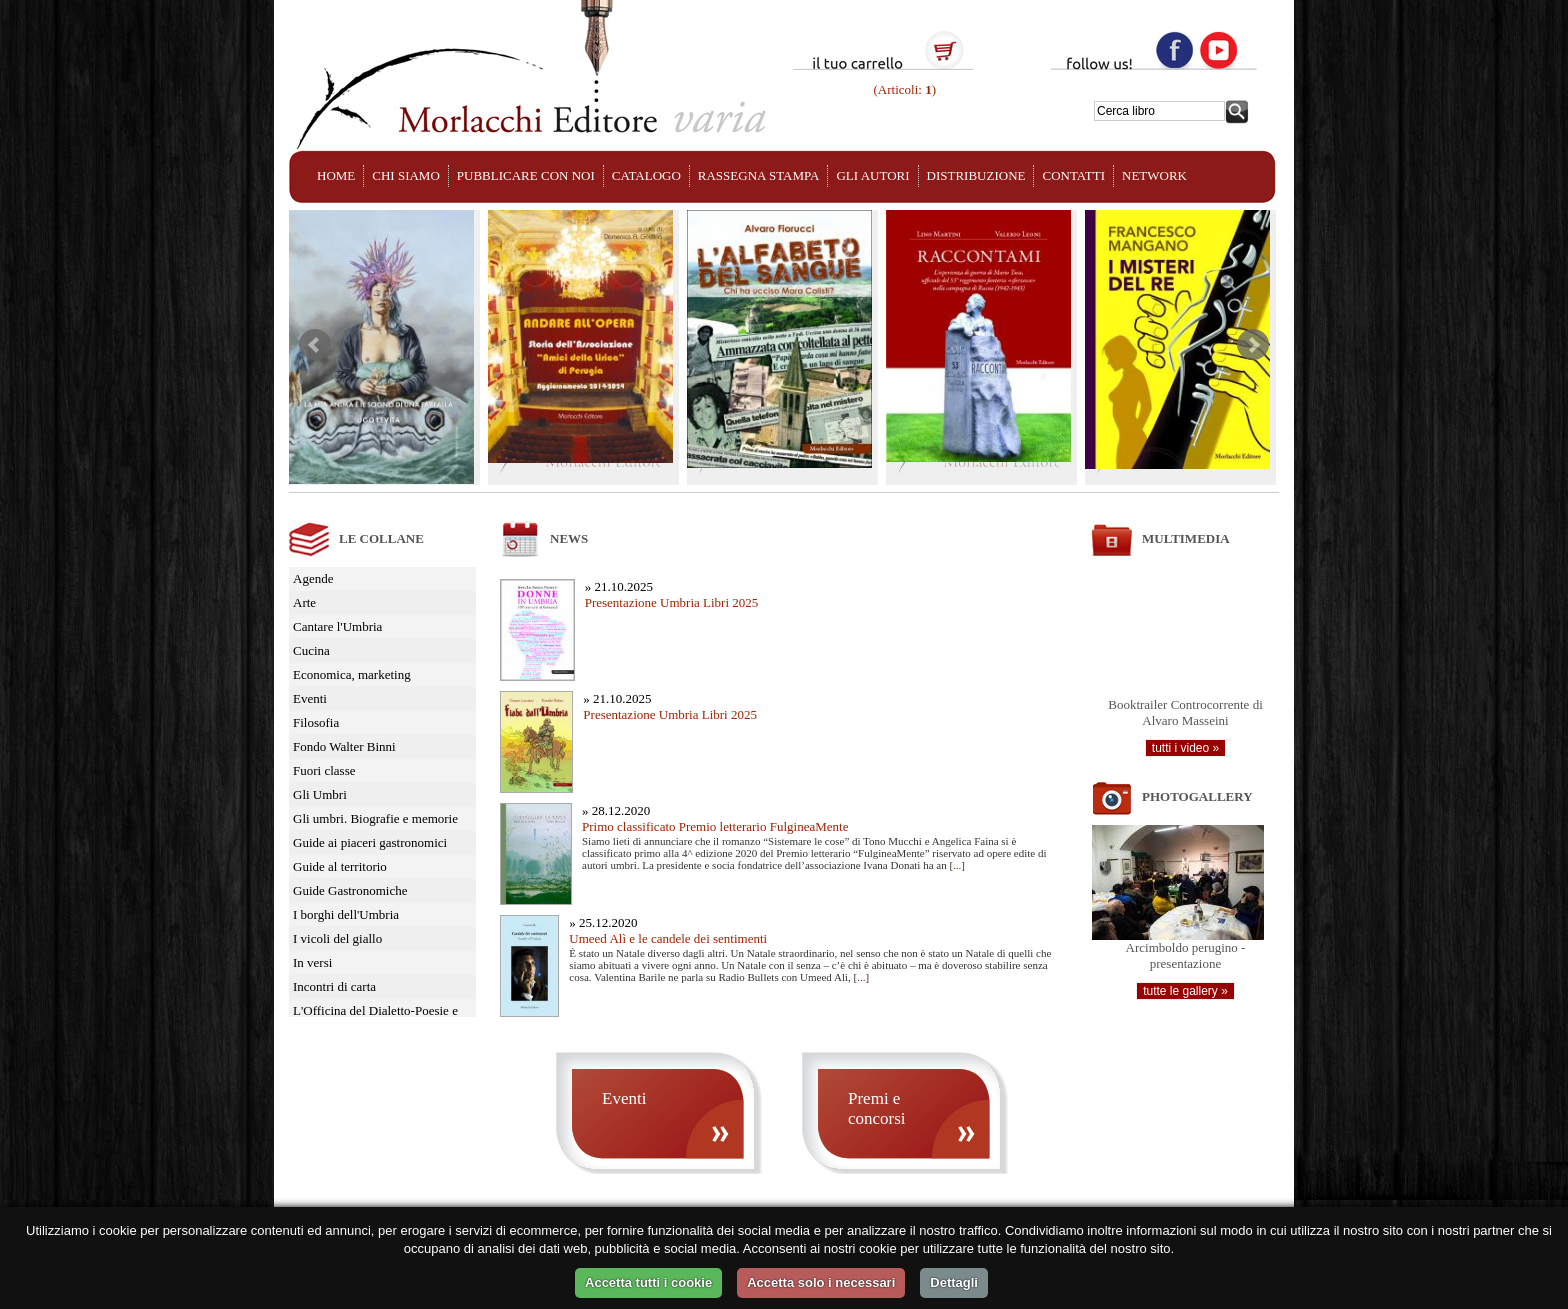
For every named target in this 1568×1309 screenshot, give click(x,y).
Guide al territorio (340, 866)
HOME (336, 175)
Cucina (311, 650)
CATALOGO (646, 175)
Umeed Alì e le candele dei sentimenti (668, 938)
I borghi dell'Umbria (346, 914)
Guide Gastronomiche (350, 890)
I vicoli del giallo (337, 938)
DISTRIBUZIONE (976, 175)
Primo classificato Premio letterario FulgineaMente (715, 826)
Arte (304, 602)
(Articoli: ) (903, 89)
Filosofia (316, 722)
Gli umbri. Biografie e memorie (375, 818)
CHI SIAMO (406, 175)
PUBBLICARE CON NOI (526, 175)
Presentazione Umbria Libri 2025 (672, 602)
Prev (315, 345)
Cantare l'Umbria (337, 626)
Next (1253, 345)
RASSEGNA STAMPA (759, 175)
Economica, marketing (352, 674)
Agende (313, 578)
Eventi (310, 698)
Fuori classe (324, 770)
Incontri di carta (334, 986)
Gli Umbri (320, 794)
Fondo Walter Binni (344, 746)
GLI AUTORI (872, 175)
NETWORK (1154, 175)
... (957, 865)
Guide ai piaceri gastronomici (370, 842)
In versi (312, 962)
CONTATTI (1073, 175)
